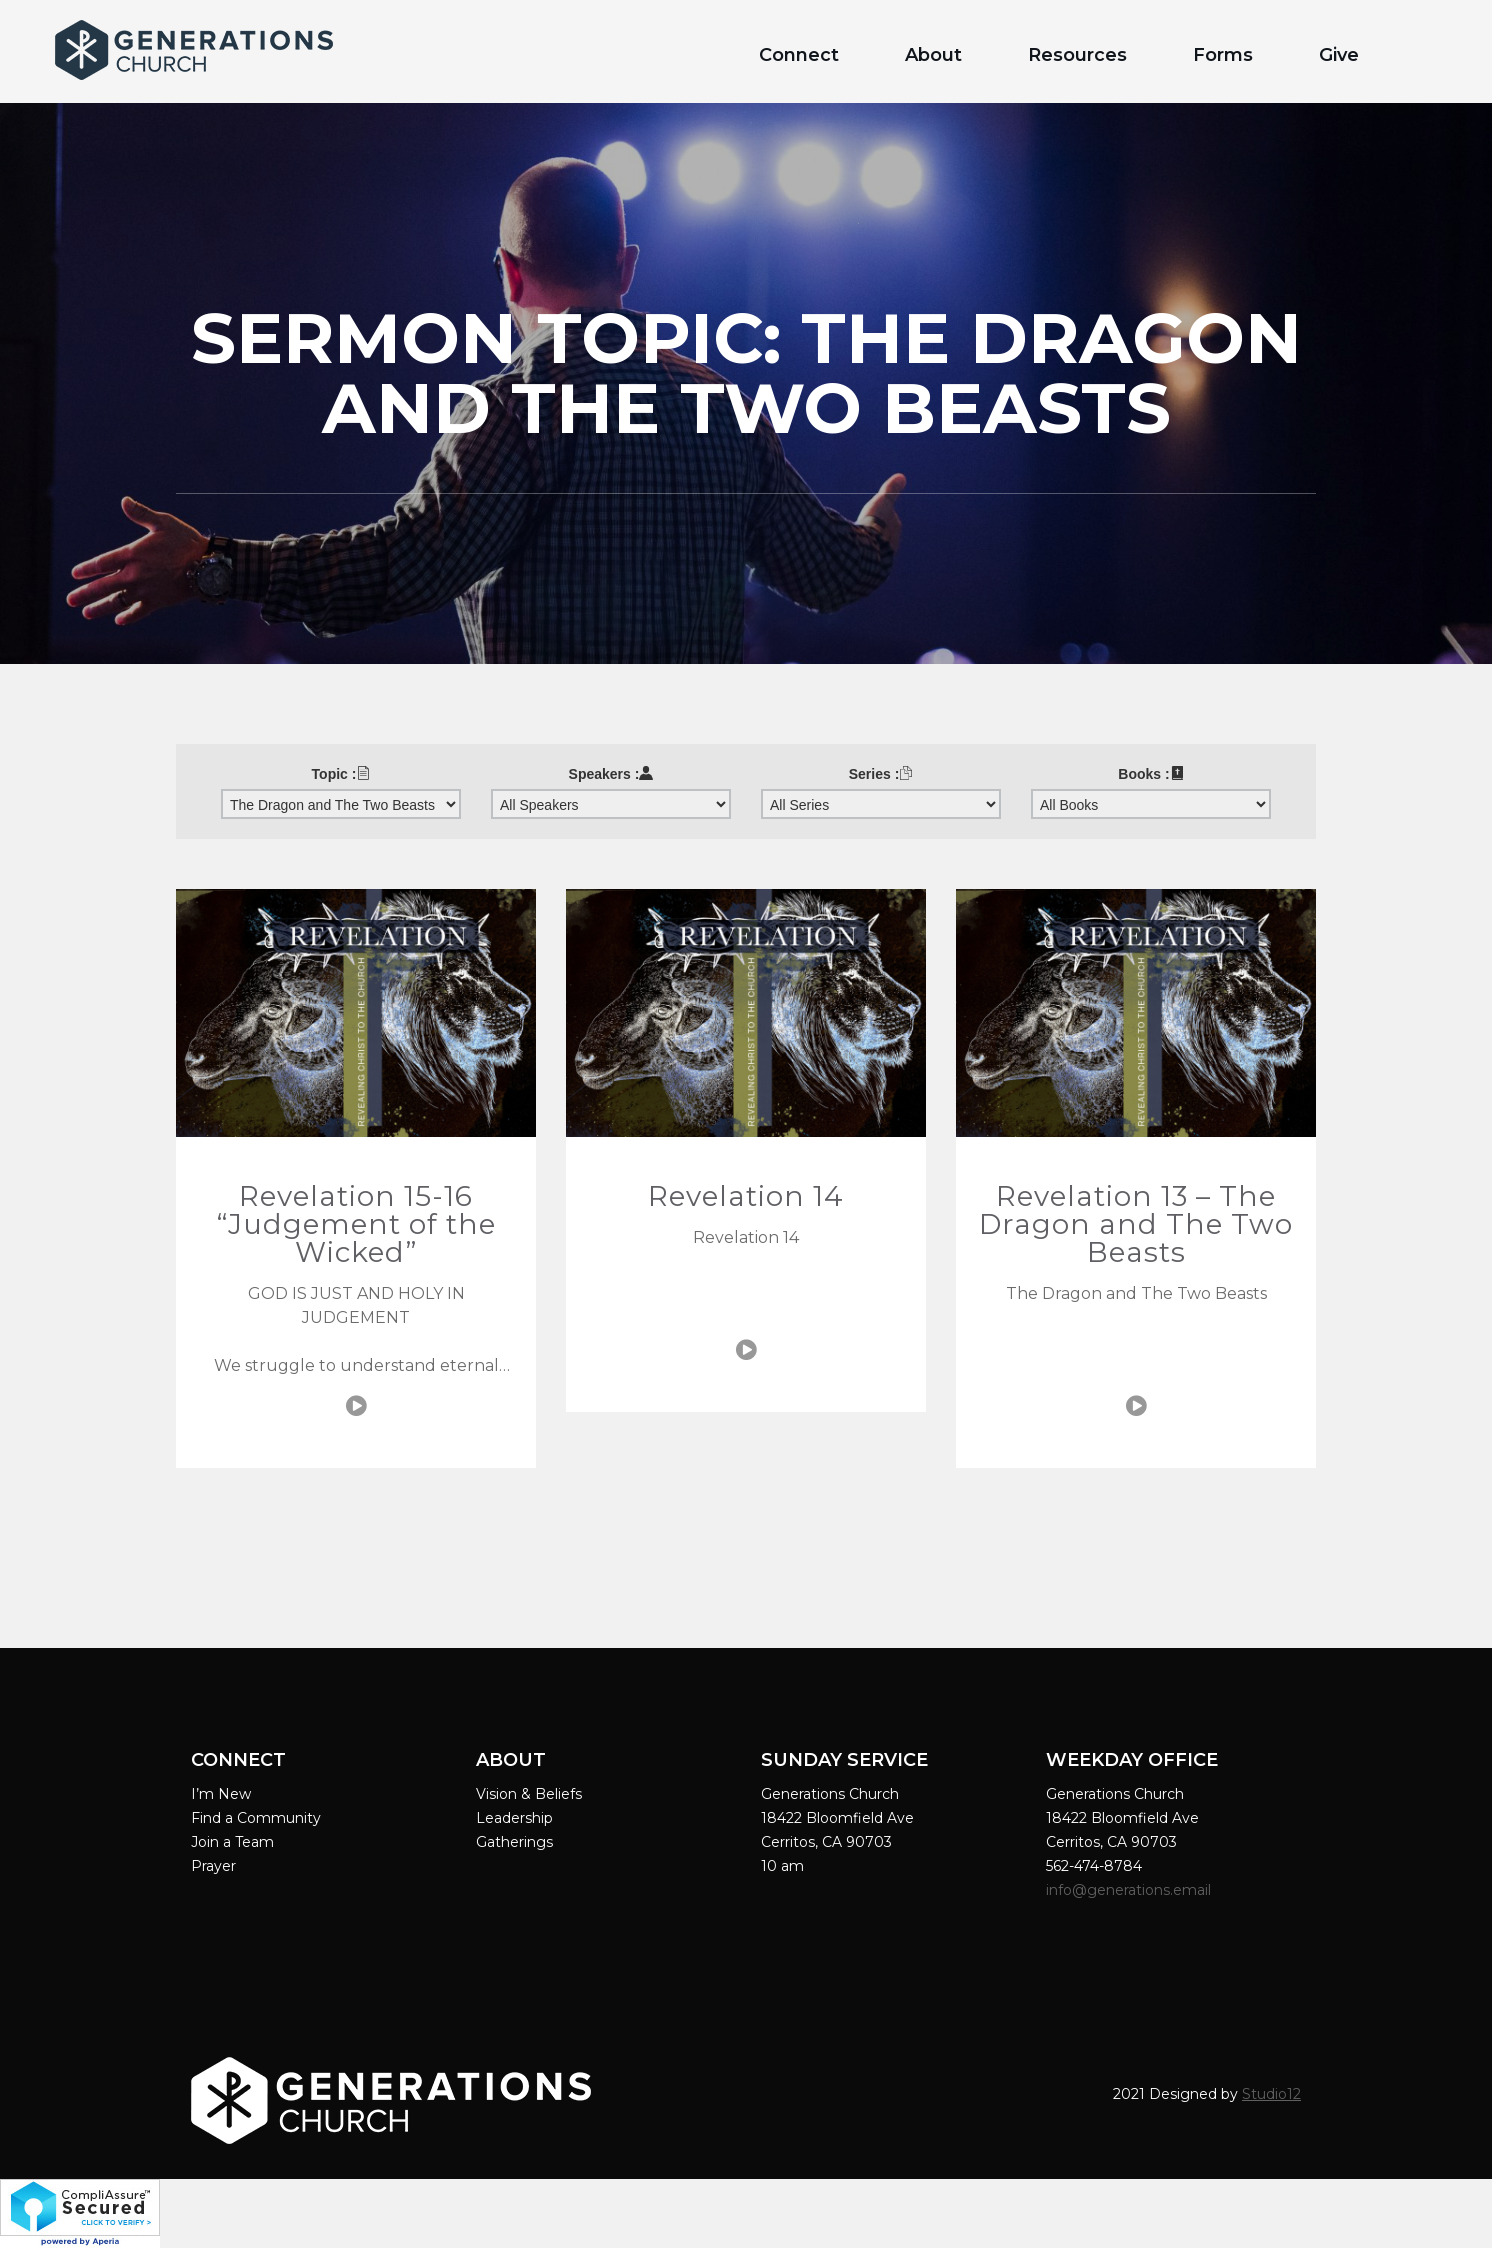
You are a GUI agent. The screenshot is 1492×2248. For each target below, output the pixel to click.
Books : (1150, 774)
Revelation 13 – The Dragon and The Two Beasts (1136, 1224)
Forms (1223, 55)
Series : (881, 774)
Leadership (514, 1818)
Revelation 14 (746, 1196)
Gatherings (514, 1842)
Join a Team (232, 1842)
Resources (1077, 55)
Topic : (341, 774)
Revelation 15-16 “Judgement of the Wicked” (356, 1224)
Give (1339, 55)
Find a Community (256, 1818)
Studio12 (1271, 2094)
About (933, 55)
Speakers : (611, 774)
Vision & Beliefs (529, 1794)
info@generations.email (1130, 1890)
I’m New (221, 1794)
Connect (799, 55)
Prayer (213, 1866)
